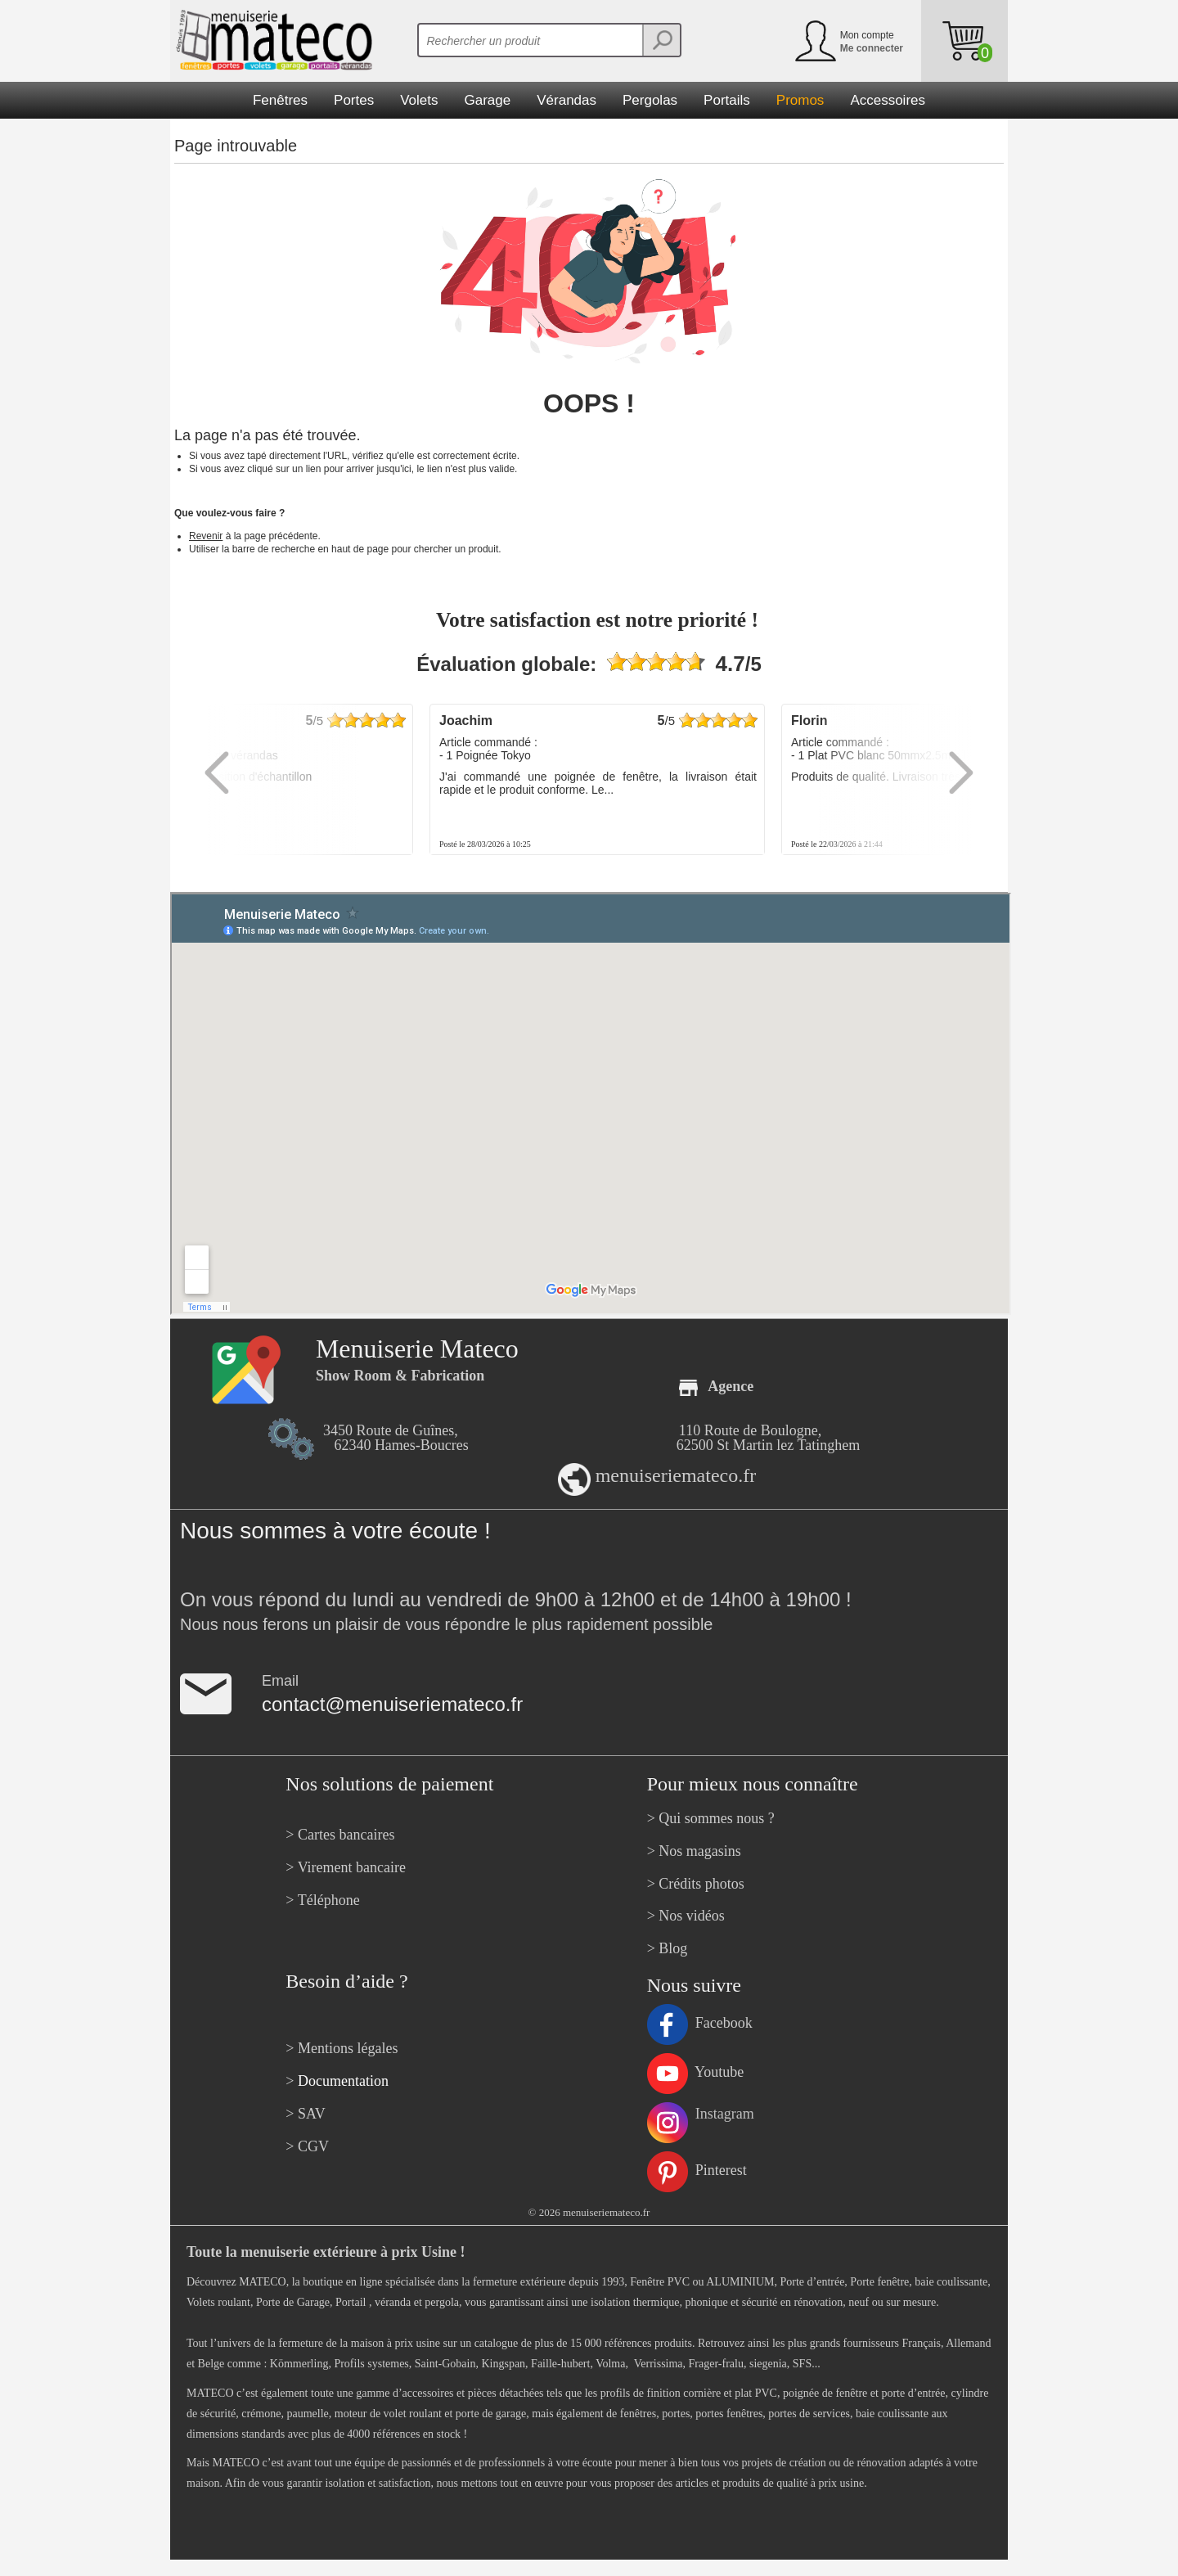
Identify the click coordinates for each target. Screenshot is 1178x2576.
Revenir (206, 536)
